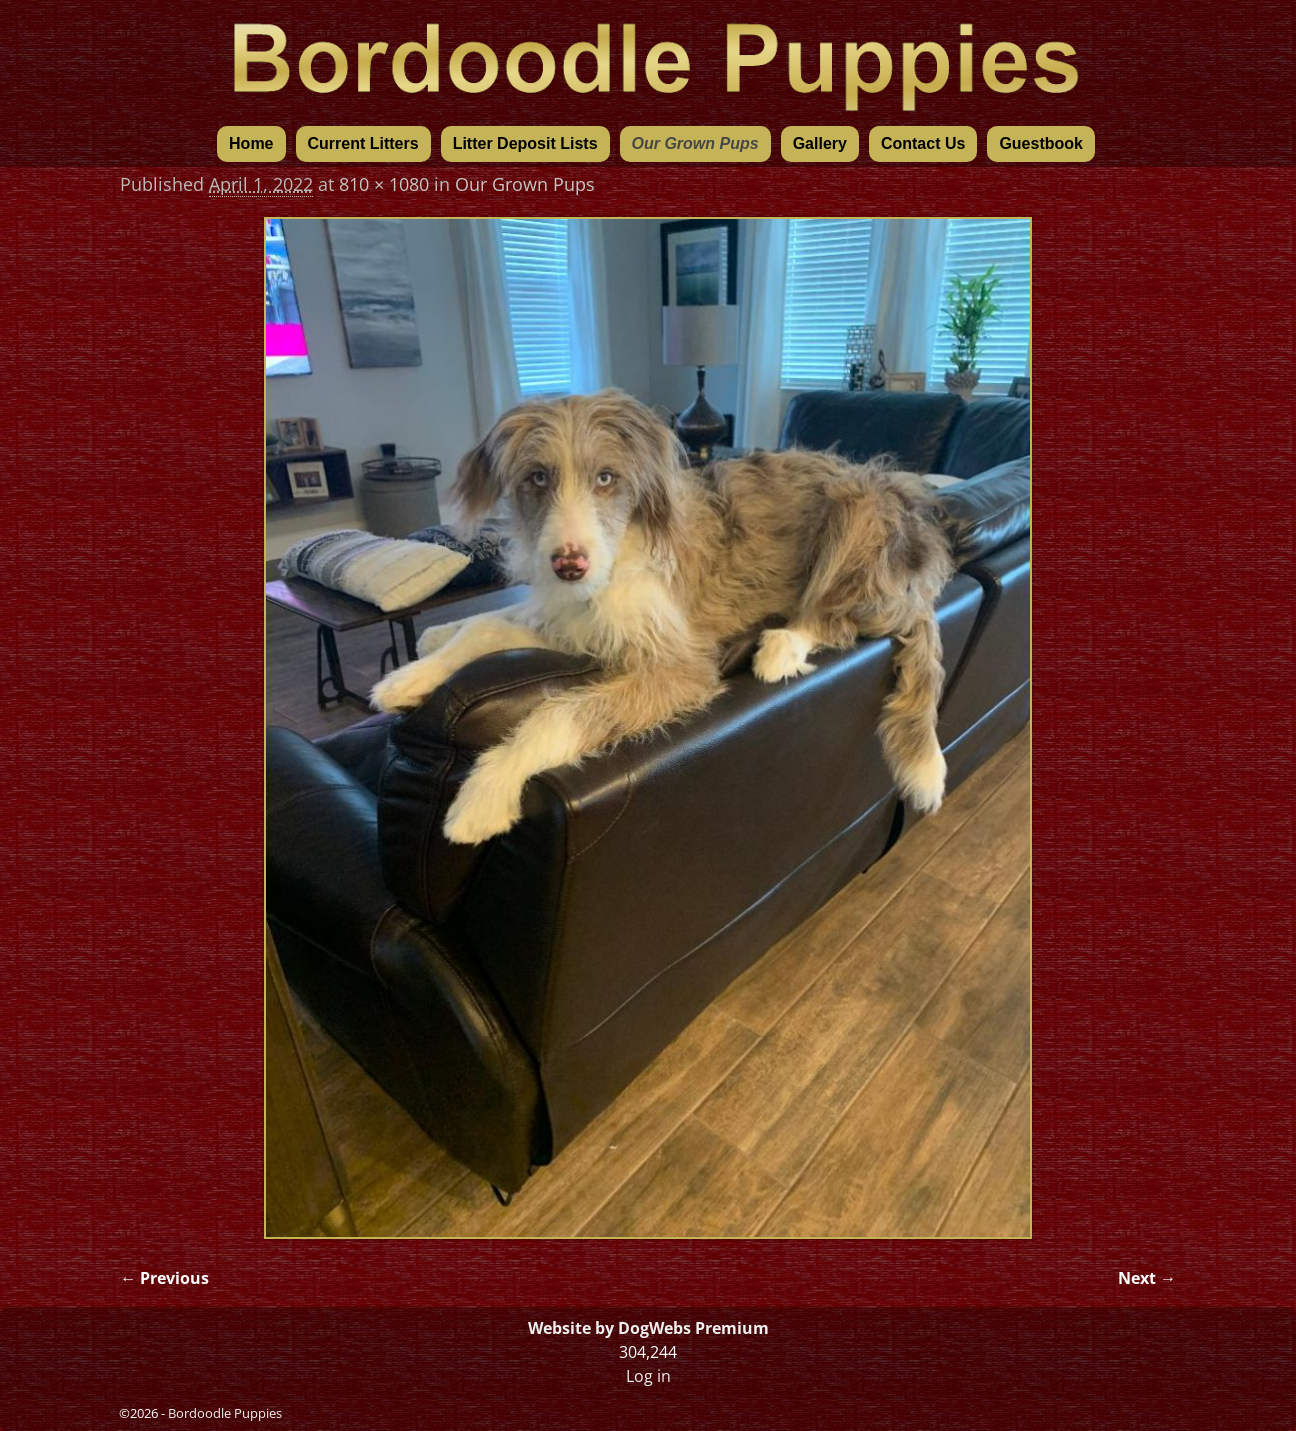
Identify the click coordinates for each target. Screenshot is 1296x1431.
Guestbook (1041, 143)
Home (251, 143)
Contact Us (923, 143)
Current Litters (363, 143)
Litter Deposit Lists (525, 143)
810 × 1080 (384, 184)
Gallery (820, 143)
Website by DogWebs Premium (648, 1328)
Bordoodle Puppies (225, 1413)
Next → (1147, 1278)
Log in (648, 1376)
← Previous (164, 1278)
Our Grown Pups (695, 143)
